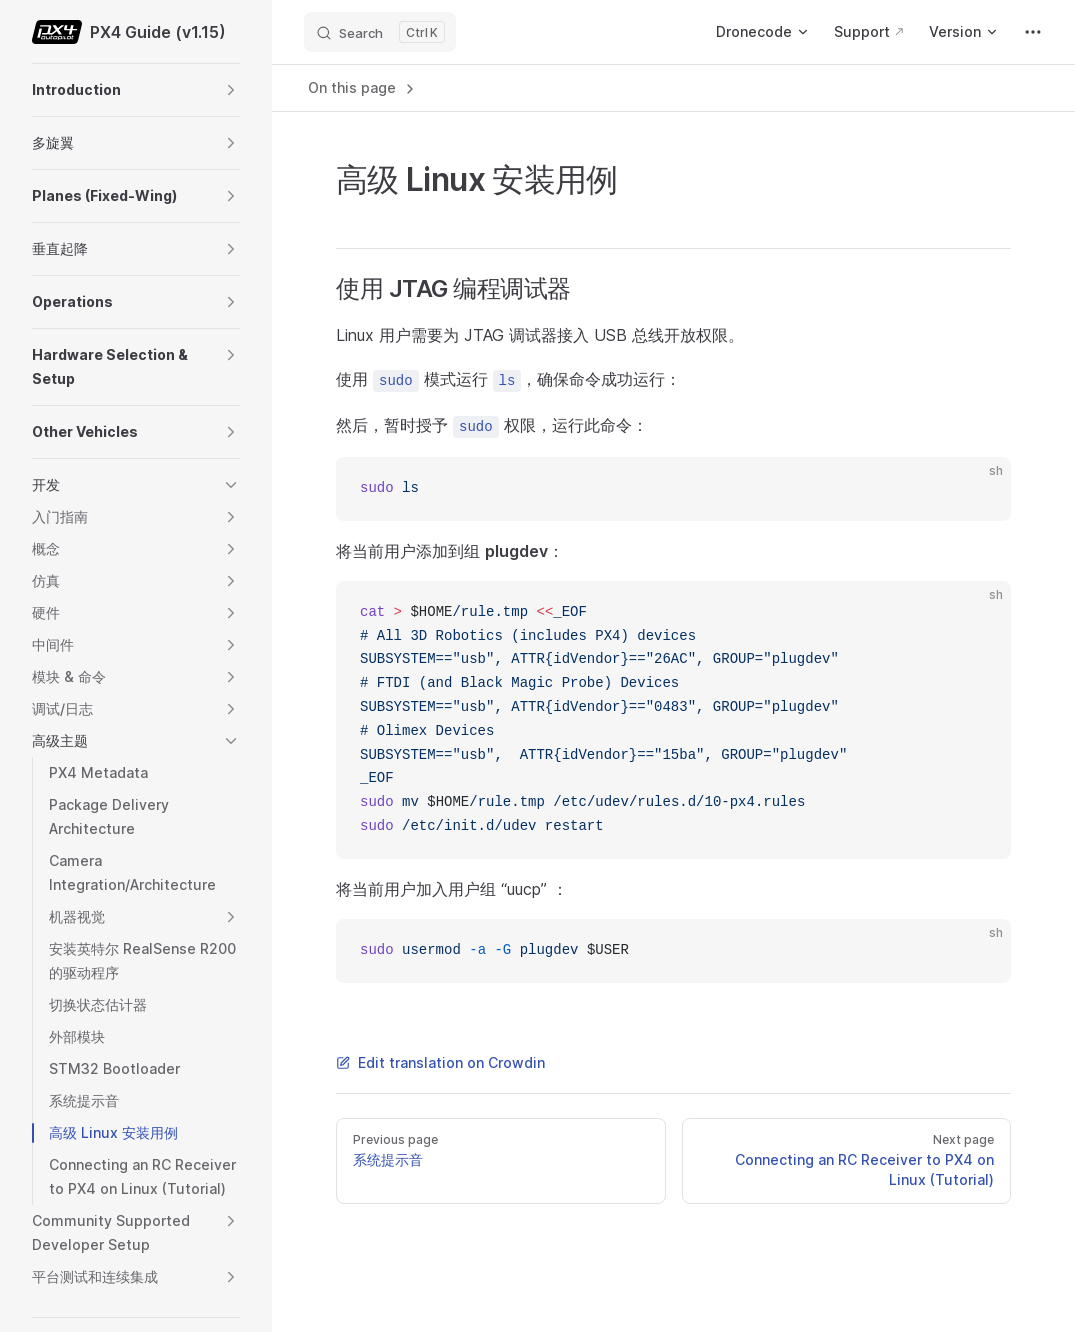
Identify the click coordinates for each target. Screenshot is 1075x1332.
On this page (363, 88)
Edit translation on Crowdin (440, 1062)
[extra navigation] (1033, 32)
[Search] (380, 32)
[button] (231, 90)
